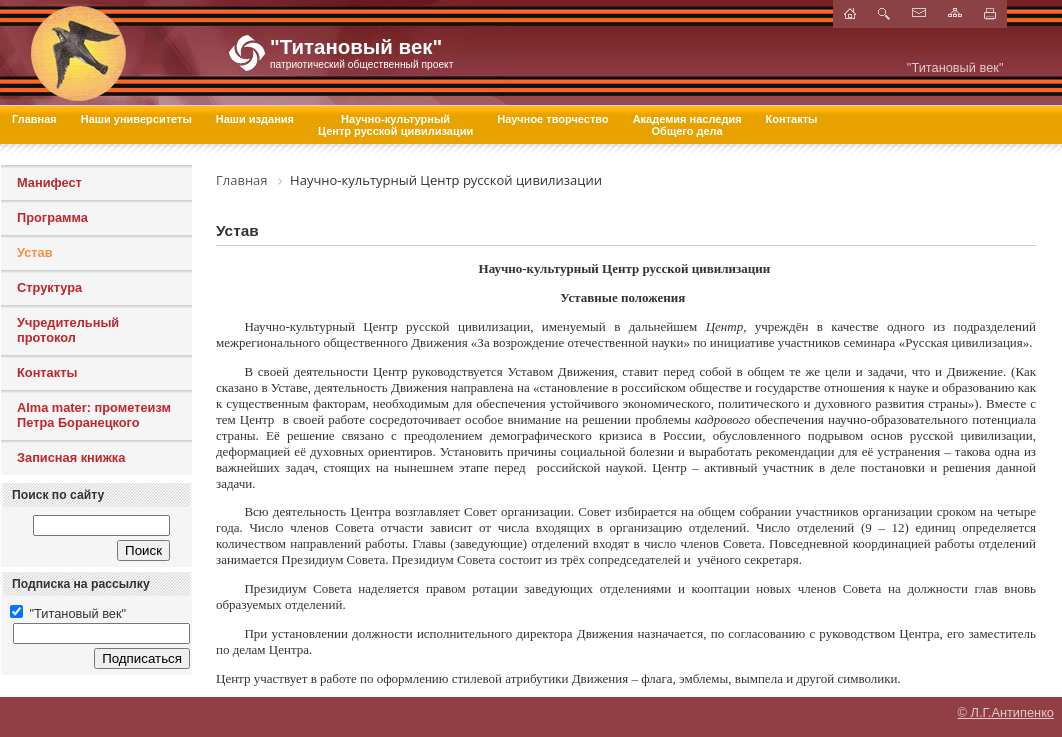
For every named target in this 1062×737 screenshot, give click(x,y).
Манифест (49, 182)
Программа (52, 217)
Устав (35, 252)
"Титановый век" (68, 613)
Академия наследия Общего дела (687, 125)
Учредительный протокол (68, 330)
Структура (49, 287)
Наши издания (255, 119)
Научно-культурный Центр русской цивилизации (395, 125)
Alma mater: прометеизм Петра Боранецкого (94, 415)
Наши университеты (136, 119)
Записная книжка (71, 457)
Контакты (792, 119)
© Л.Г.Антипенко (1006, 712)
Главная (34, 119)
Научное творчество (552, 119)
